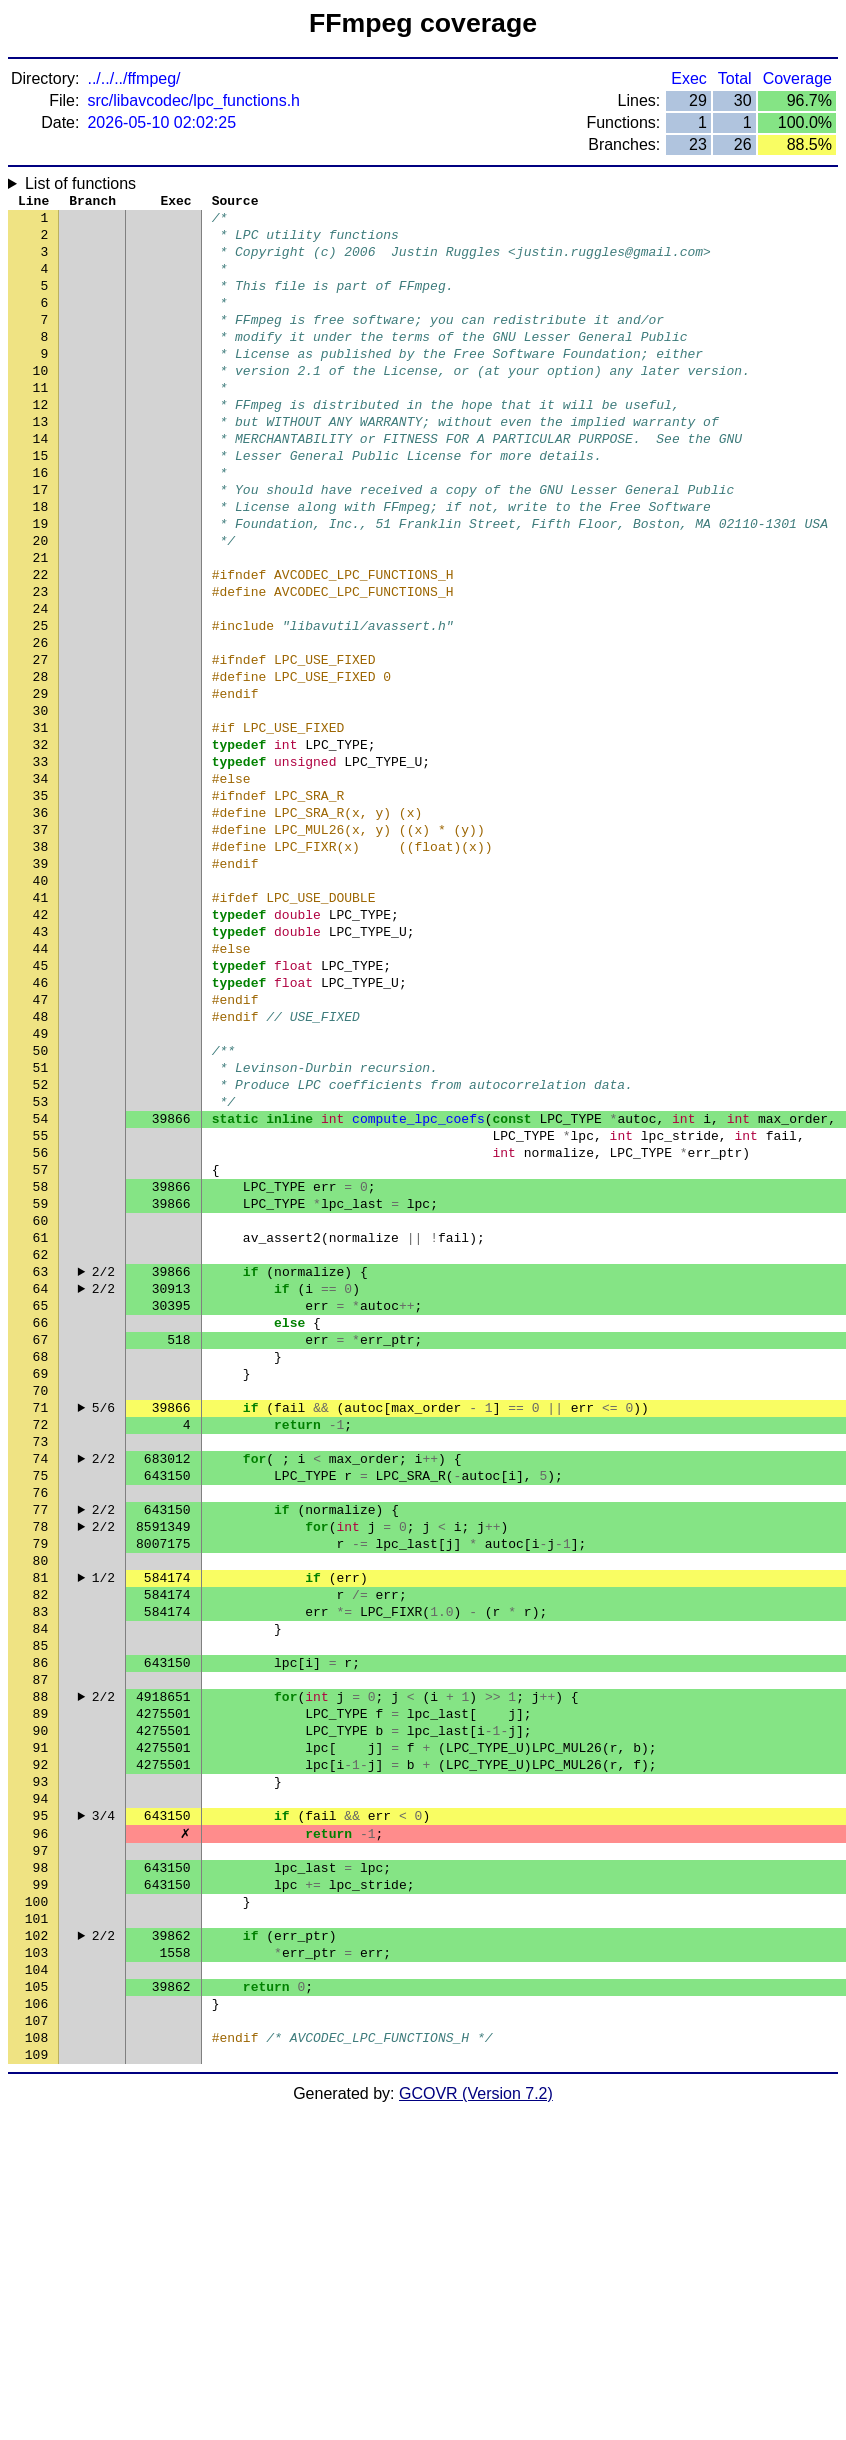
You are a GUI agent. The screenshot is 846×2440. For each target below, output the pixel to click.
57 (41, 1343)
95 (41, 2103)
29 (41, 783)
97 (41, 2143)
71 (41, 1623)
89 (41, 1983)
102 (36, 2243)
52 (41, 1243)
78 (41, 1763)
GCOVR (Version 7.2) (476, 2422)
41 (41, 1023)
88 (41, 1963)
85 (41, 1903)
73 (41, 1663)
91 (41, 2023)
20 (41, 603)
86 (41, 1923)
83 (41, 1863)
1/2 (103, 1823)
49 (41, 1183)
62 (41, 1443)
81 (41, 1823)
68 (41, 1563)
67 (41, 1543)
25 (41, 703)
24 (41, 683)
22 (41, 643)
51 (41, 1223)
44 (41, 1083)
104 (36, 2283)
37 (41, 943)
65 (41, 1503)
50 (41, 1203)
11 (41, 423)
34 (41, 883)
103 (36, 2263)
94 (41, 2083)
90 (41, 2003)
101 (36, 2223)
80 (41, 1803)
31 (41, 823)
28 (41, 763)
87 (41, 1943)
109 (36, 2383)
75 (41, 1703)
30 (41, 803)
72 (41, 1643)
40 (41, 1003)
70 (41, 1603)
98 (41, 2163)
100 (36, 2203)
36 (41, 923)
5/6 (103, 1623)
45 (41, 1103)
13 (41, 463)
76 (41, 1723)
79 (41, 1783)
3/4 (103, 2103)
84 (41, 1883)
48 (41, 1163)
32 (41, 843)
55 (41, 1303)
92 (41, 2043)
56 (41, 1323)
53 (41, 1263)
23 (41, 663)
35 (41, 903)
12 (41, 443)
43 (41, 1063)
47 (41, 1143)
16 (41, 523)
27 (41, 743)
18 (41, 563)
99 (41, 2183)
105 (36, 2303)
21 (41, 623)
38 (41, 963)
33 (41, 863)
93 (41, 2063)
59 (41, 1383)
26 (41, 723)
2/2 (103, 1463)
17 (41, 543)
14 (41, 483)
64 (41, 1483)
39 (41, 983)
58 (41, 1363)
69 (41, 1583)
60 (41, 1403)
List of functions (80, 183)
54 (41, 1283)
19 (41, 583)
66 (41, 1523)
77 (41, 1743)
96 (41, 2123)
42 (41, 1043)
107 (36, 2343)
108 (36, 2363)
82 (41, 1843)
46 (41, 1123)
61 (41, 1423)
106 (36, 2323)
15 (41, 503)
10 (41, 403)
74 (41, 1683)
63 (41, 1463)
